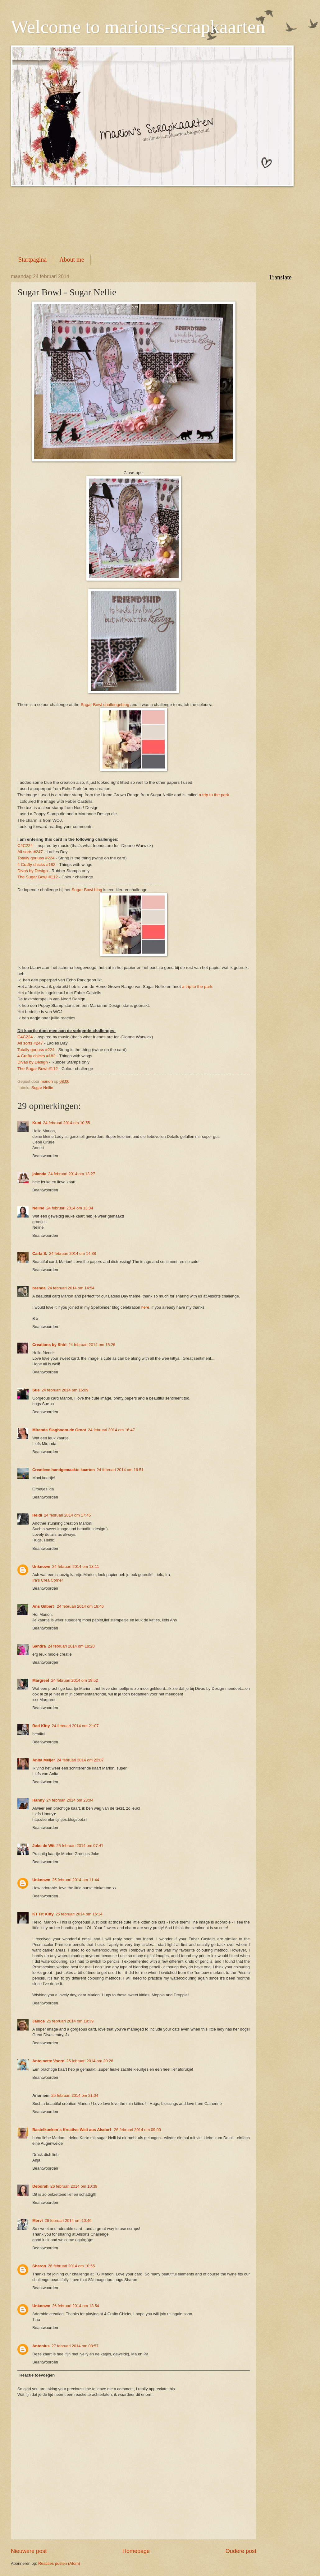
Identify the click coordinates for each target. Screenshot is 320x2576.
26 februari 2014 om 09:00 (137, 2129)
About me (71, 259)
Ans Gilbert (43, 1606)
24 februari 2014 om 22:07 (80, 1760)
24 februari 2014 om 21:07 (75, 1725)
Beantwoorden (45, 1155)
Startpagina (32, 259)
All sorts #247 (30, 851)
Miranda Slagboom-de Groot (59, 1430)
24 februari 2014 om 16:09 (65, 1390)
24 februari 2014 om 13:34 (69, 1208)
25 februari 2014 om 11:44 (75, 1879)
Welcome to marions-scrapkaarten (138, 26)
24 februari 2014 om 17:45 (67, 1515)
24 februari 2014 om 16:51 (120, 1469)
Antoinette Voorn (48, 2061)
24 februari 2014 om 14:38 (72, 1253)
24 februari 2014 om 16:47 (111, 1430)
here (145, 1307)
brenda (39, 1288)
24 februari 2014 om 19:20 (71, 1646)
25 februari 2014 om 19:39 (70, 2021)
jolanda (39, 1173)
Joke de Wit (43, 1845)
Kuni (36, 1122)
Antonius (41, 2346)
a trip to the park (214, 794)
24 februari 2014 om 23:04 (69, 1800)
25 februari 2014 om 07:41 (79, 1845)
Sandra (39, 1646)
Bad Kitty (41, 1725)
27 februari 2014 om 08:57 (75, 2346)
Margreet (40, 1680)
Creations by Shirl (49, 1344)
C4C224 (25, 845)
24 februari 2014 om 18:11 (75, 1566)
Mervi (37, 2220)
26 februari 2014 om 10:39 (73, 2186)
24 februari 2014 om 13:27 (71, 1173)
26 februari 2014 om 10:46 (68, 2220)
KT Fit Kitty (43, 1914)
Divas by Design (32, 870)
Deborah (40, 2186)
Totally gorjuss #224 (35, 858)
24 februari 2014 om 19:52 (74, 1680)
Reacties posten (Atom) (59, 2563)
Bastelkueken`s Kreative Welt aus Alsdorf (72, 2129)
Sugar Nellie (42, 1087)
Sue (36, 1390)
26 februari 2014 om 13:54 (75, 2305)
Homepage (136, 2551)
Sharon (39, 2266)
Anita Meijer (43, 1760)
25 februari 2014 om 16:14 (79, 1914)
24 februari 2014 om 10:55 (66, 1122)
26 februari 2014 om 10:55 (71, 2266)
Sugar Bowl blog (86, 889)
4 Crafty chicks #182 (37, 864)
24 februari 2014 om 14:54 (71, 1288)
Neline (38, 1208)
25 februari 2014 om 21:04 (74, 2095)
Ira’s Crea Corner (47, 1580)
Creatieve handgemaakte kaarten (63, 1469)
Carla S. (39, 1253)
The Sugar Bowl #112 (37, 877)
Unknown (41, 1566)
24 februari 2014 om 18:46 (80, 1606)
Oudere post (241, 2551)
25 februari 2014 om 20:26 (89, 2061)
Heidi (37, 1515)
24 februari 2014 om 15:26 (91, 1344)
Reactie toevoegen (37, 2375)
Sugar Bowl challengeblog (105, 704)
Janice (38, 2021)
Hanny (38, 1800)
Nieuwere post (29, 2551)
